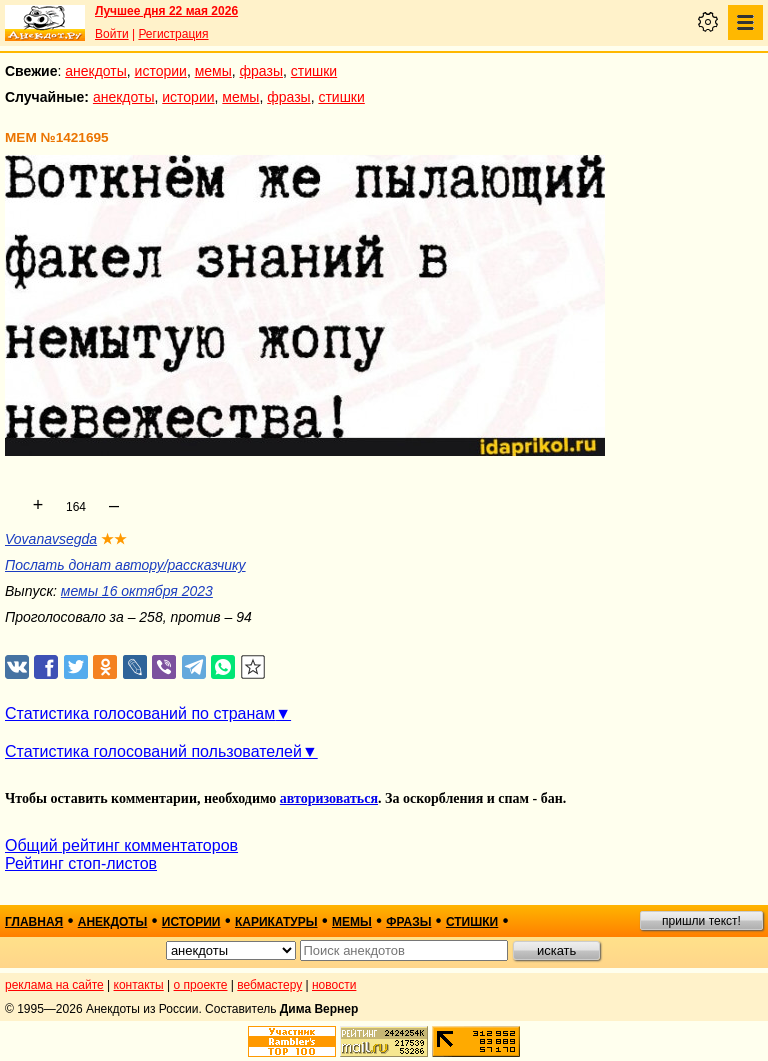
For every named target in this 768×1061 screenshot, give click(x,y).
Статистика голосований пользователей (153, 751)
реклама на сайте (54, 985)
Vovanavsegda (51, 539)
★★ (114, 539)
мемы (213, 71)
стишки (314, 71)
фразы (261, 71)
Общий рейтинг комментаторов (121, 845)
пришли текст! (701, 921)
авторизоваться (329, 798)
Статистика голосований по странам (140, 713)
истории (161, 71)
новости (334, 985)
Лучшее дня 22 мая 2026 (166, 11)
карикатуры (276, 922)
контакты (139, 985)
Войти (112, 34)
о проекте (201, 985)
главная (34, 922)
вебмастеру (269, 985)
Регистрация (173, 34)
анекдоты (96, 71)
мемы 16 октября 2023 (137, 591)
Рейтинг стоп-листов (81, 863)
